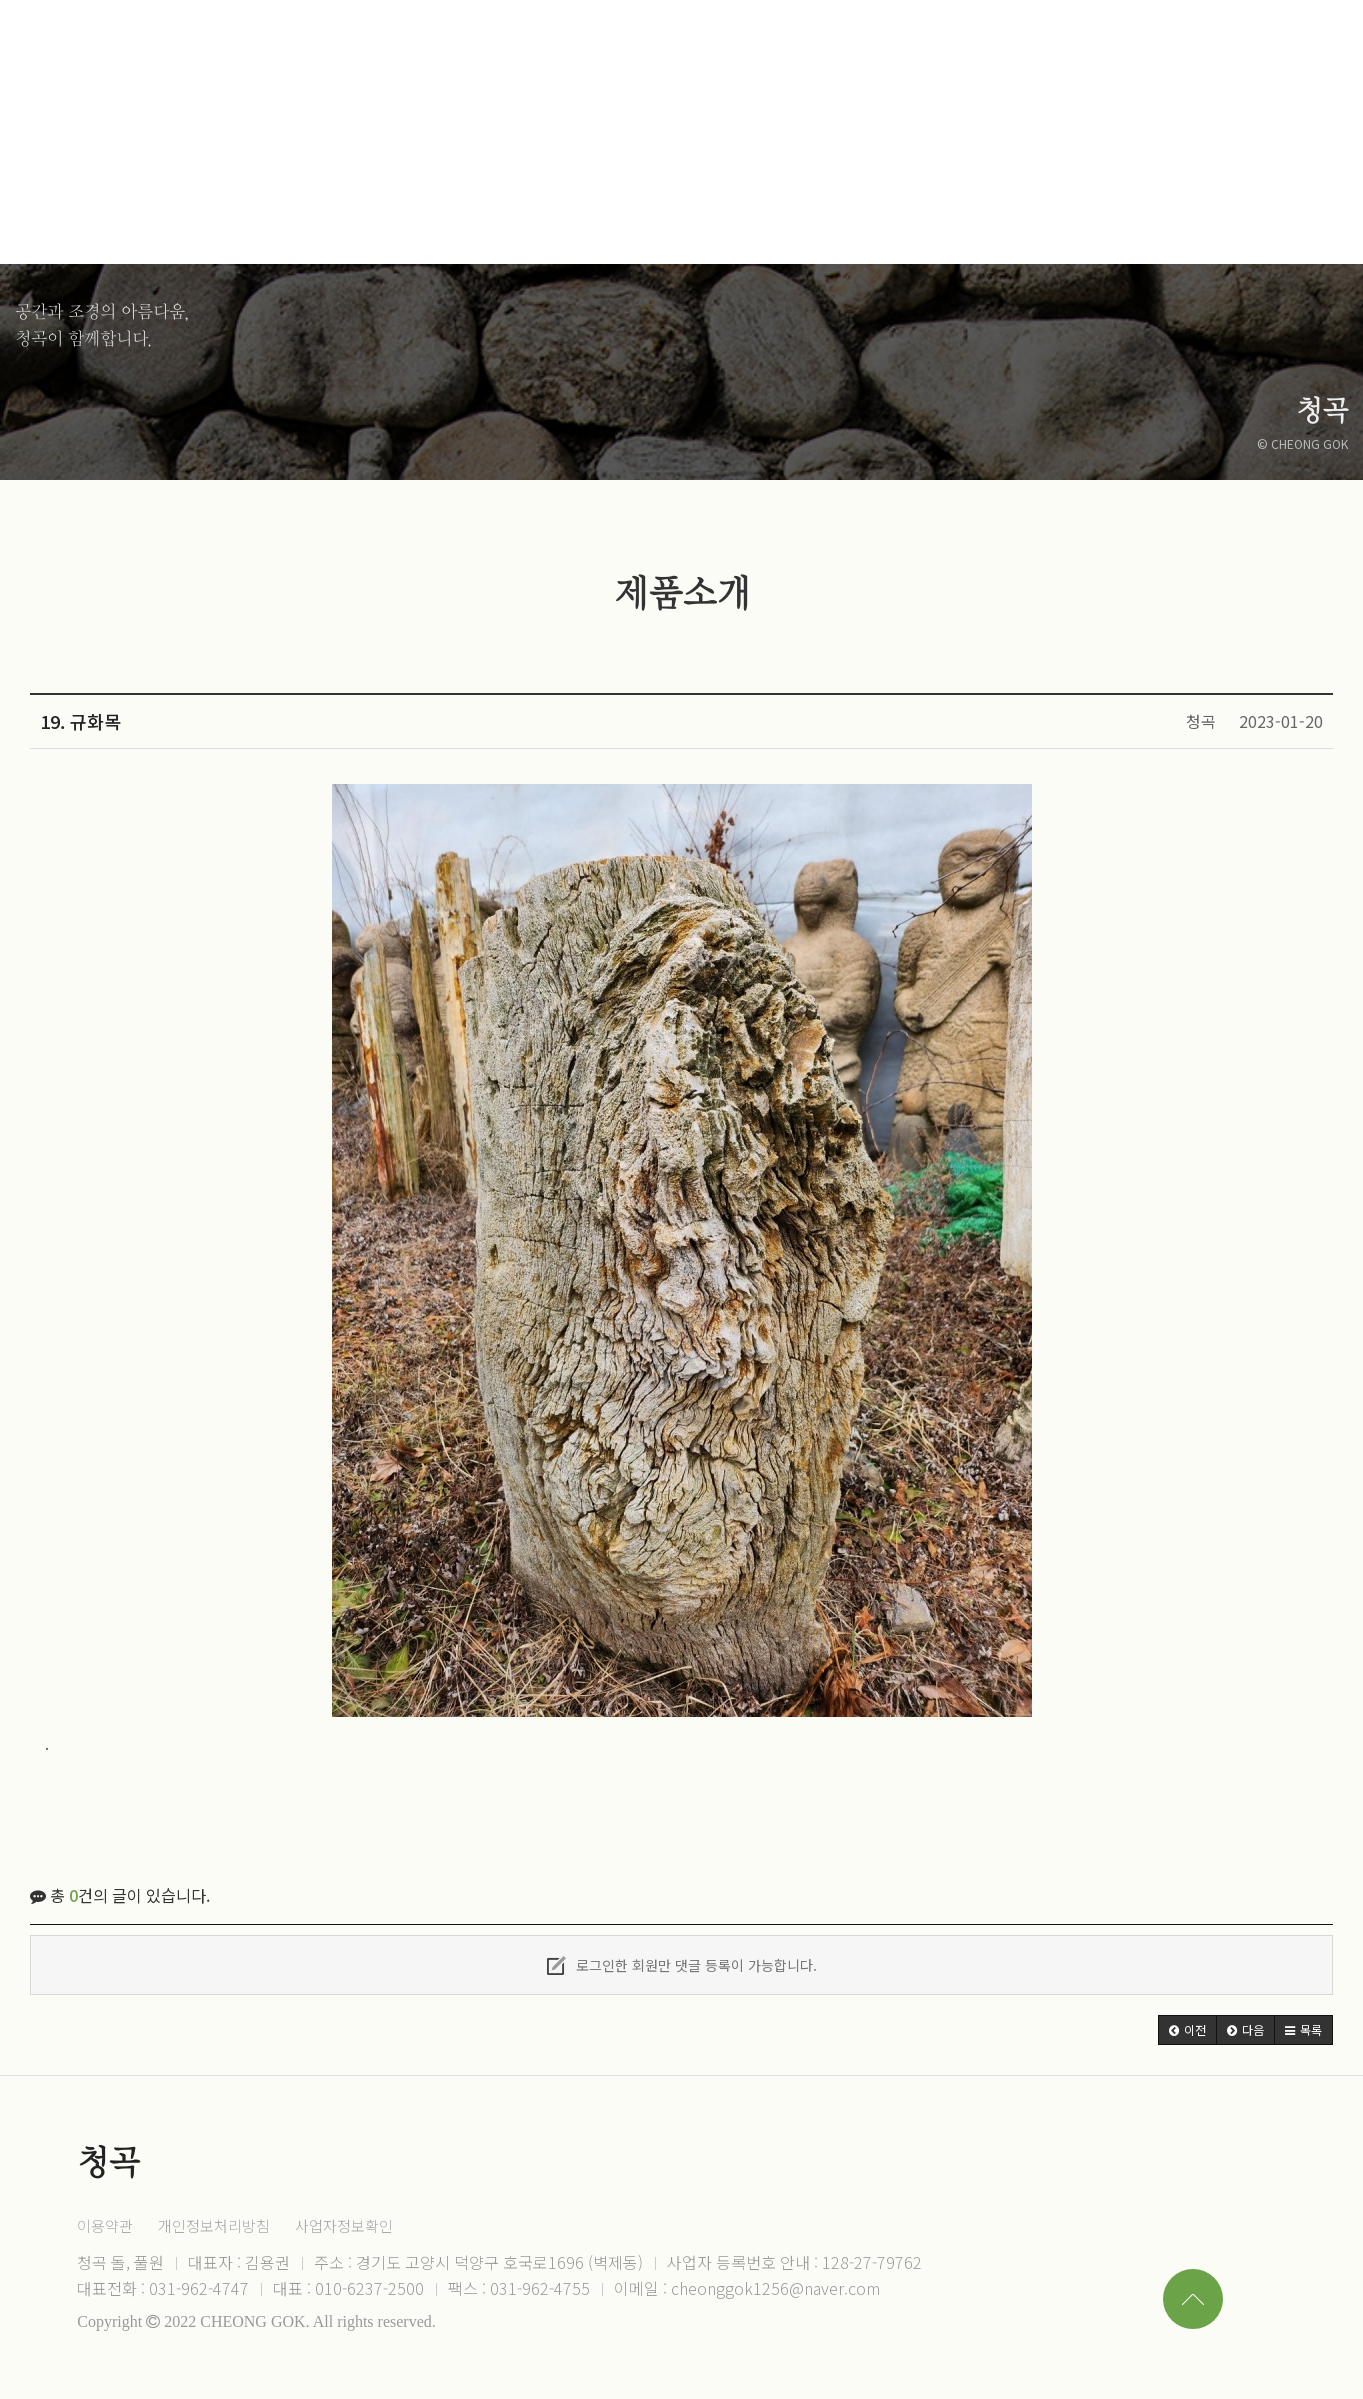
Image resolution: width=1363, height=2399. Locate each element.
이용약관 (105, 2225)
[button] (1187, 2030)
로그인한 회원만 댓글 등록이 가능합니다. (682, 1965)
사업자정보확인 (344, 2225)
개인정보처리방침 (214, 2225)
